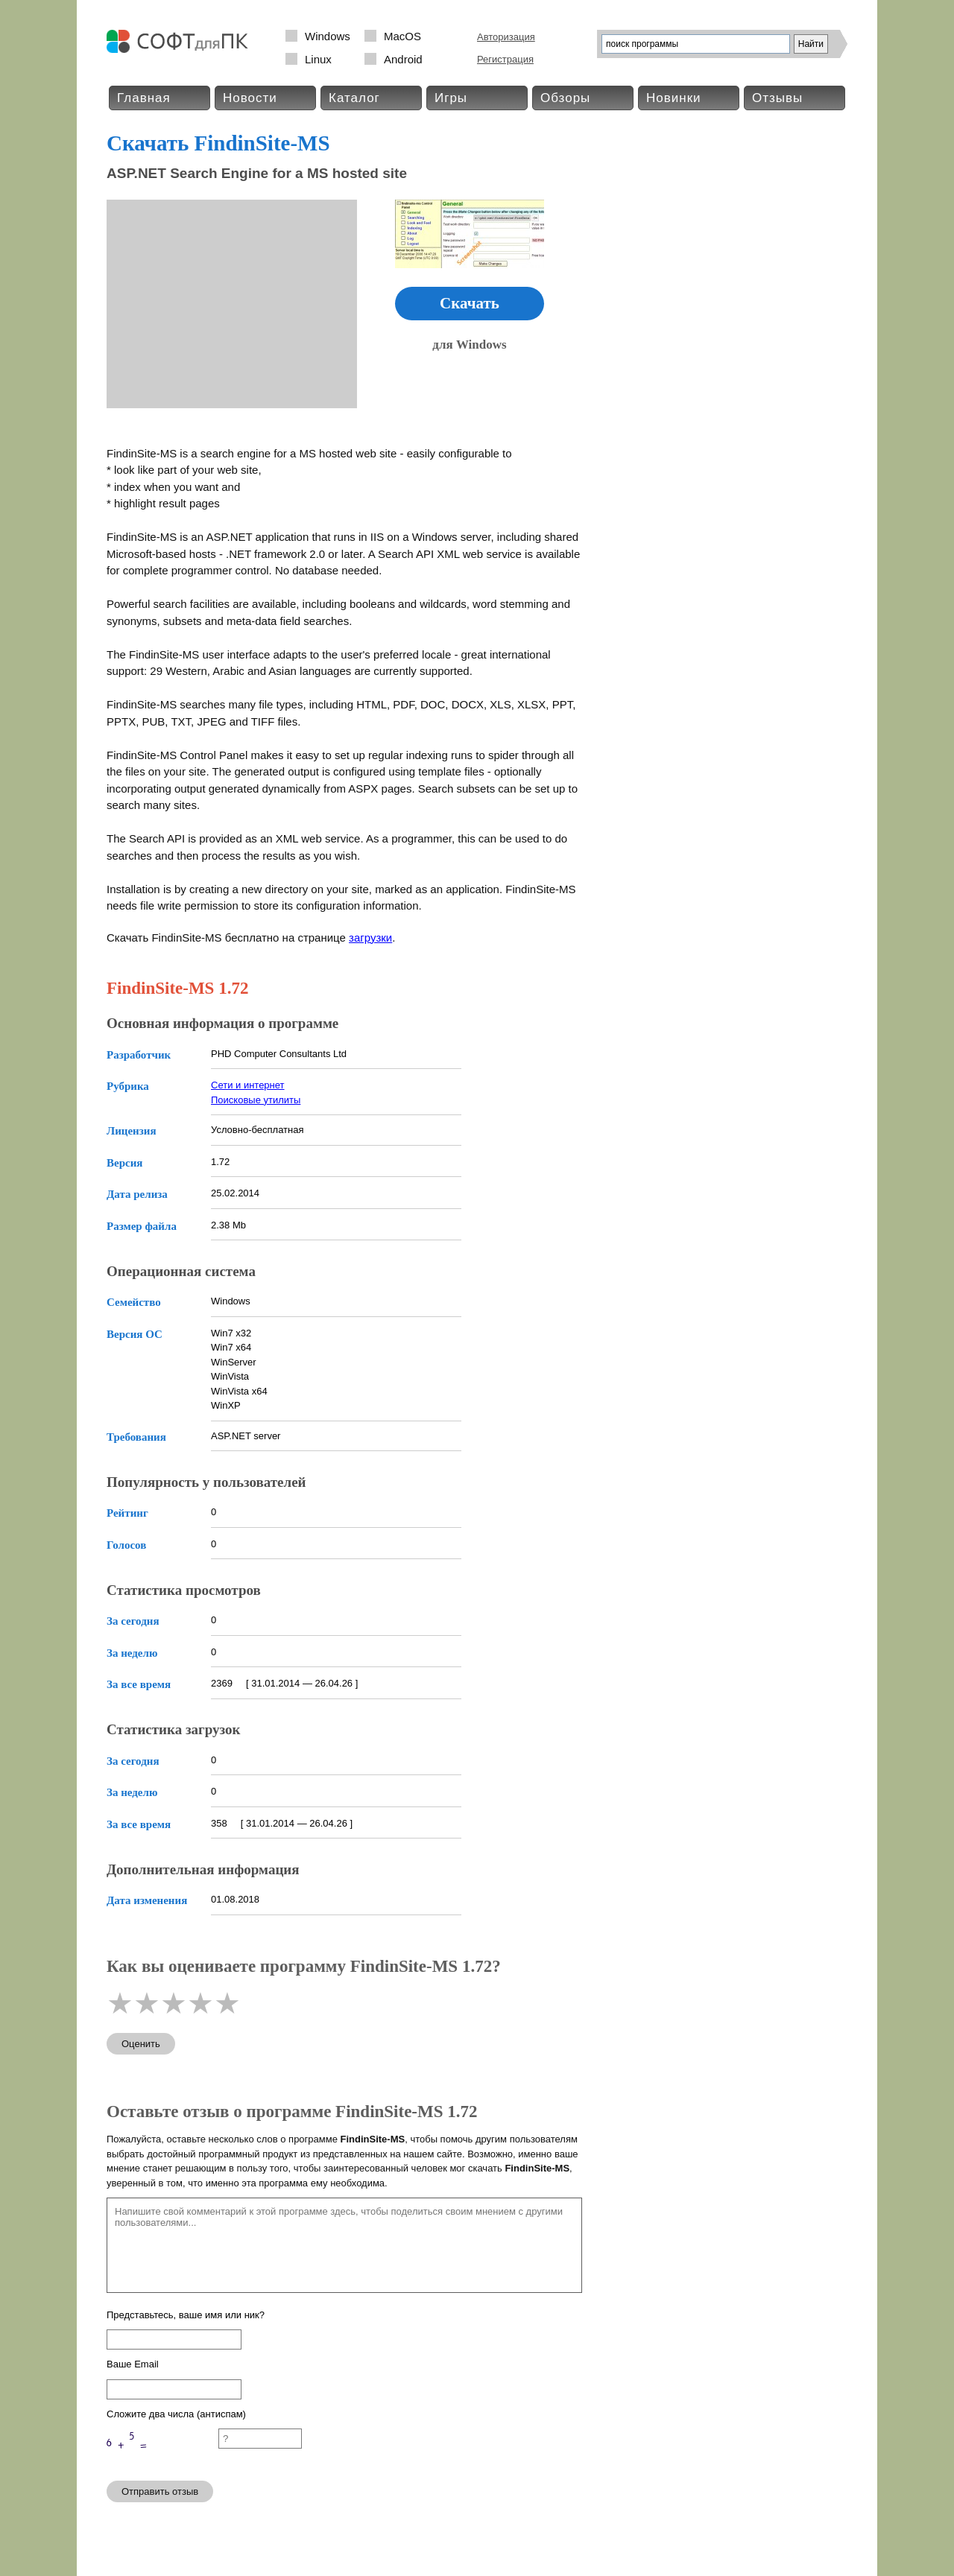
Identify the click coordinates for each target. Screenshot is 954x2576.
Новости (250, 98)
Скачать (469, 303)
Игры (451, 98)
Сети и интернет (248, 1085)
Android (403, 59)
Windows (327, 36)
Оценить (140, 2043)
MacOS (402, 36)
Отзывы (777, 98)
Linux (318, 59)
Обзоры (565, 98)
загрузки (370, 937)
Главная (144, 98)
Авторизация (506, 36)
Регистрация (505, 59)
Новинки (673, 98)
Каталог (354, 98)
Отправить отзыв (159, 2491)
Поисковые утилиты (255, 1099)
